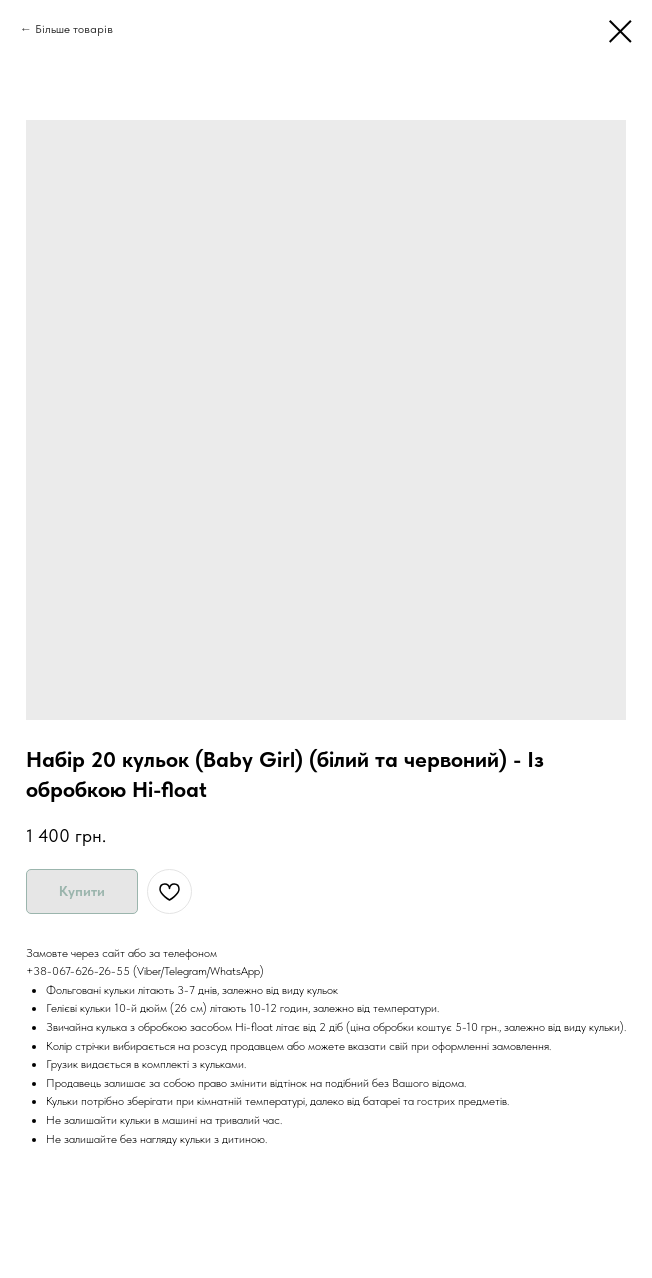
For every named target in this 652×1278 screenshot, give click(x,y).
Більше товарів (74, 29)
